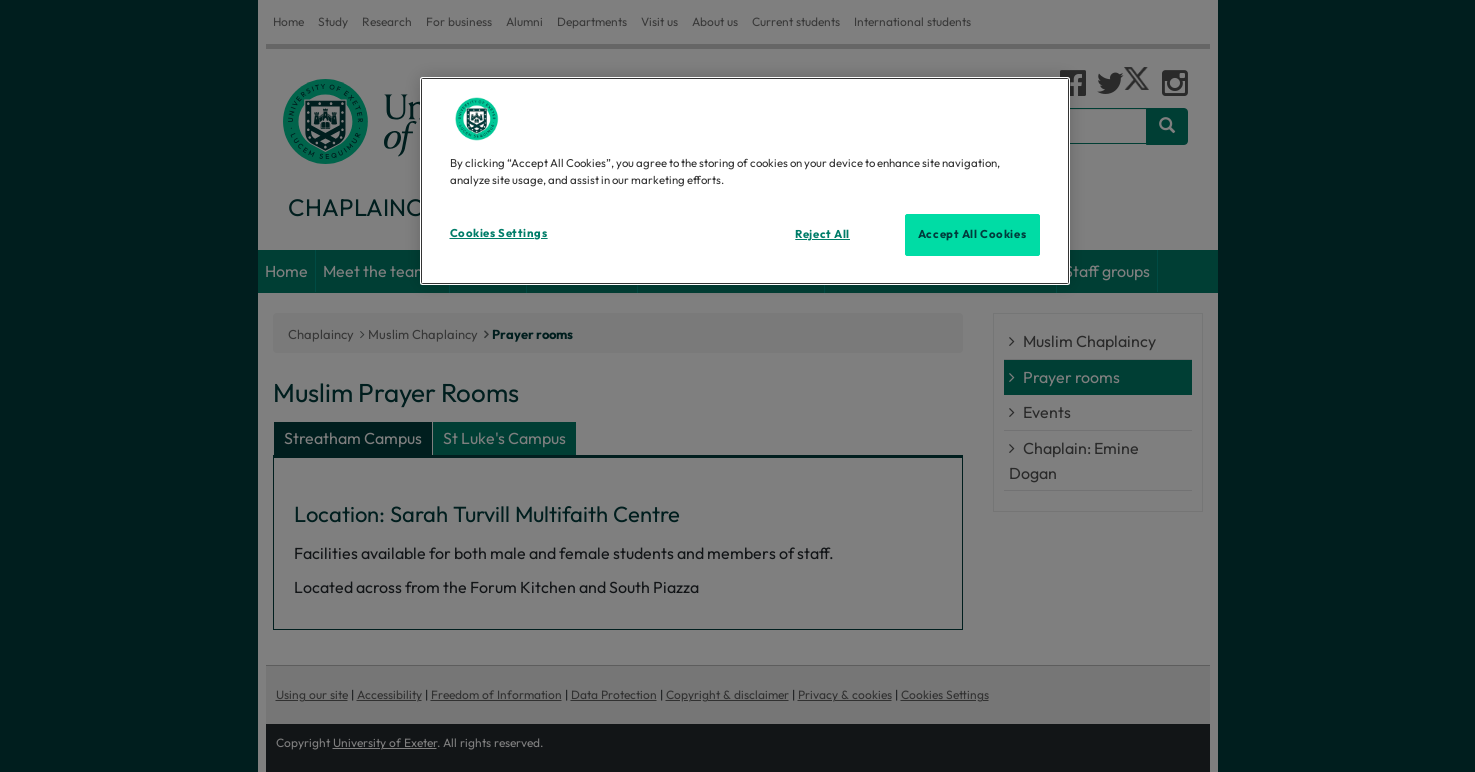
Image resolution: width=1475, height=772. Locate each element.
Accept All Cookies (972, 234)
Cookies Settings (499, 233)
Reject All (822, 234)
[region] (745, 181)
